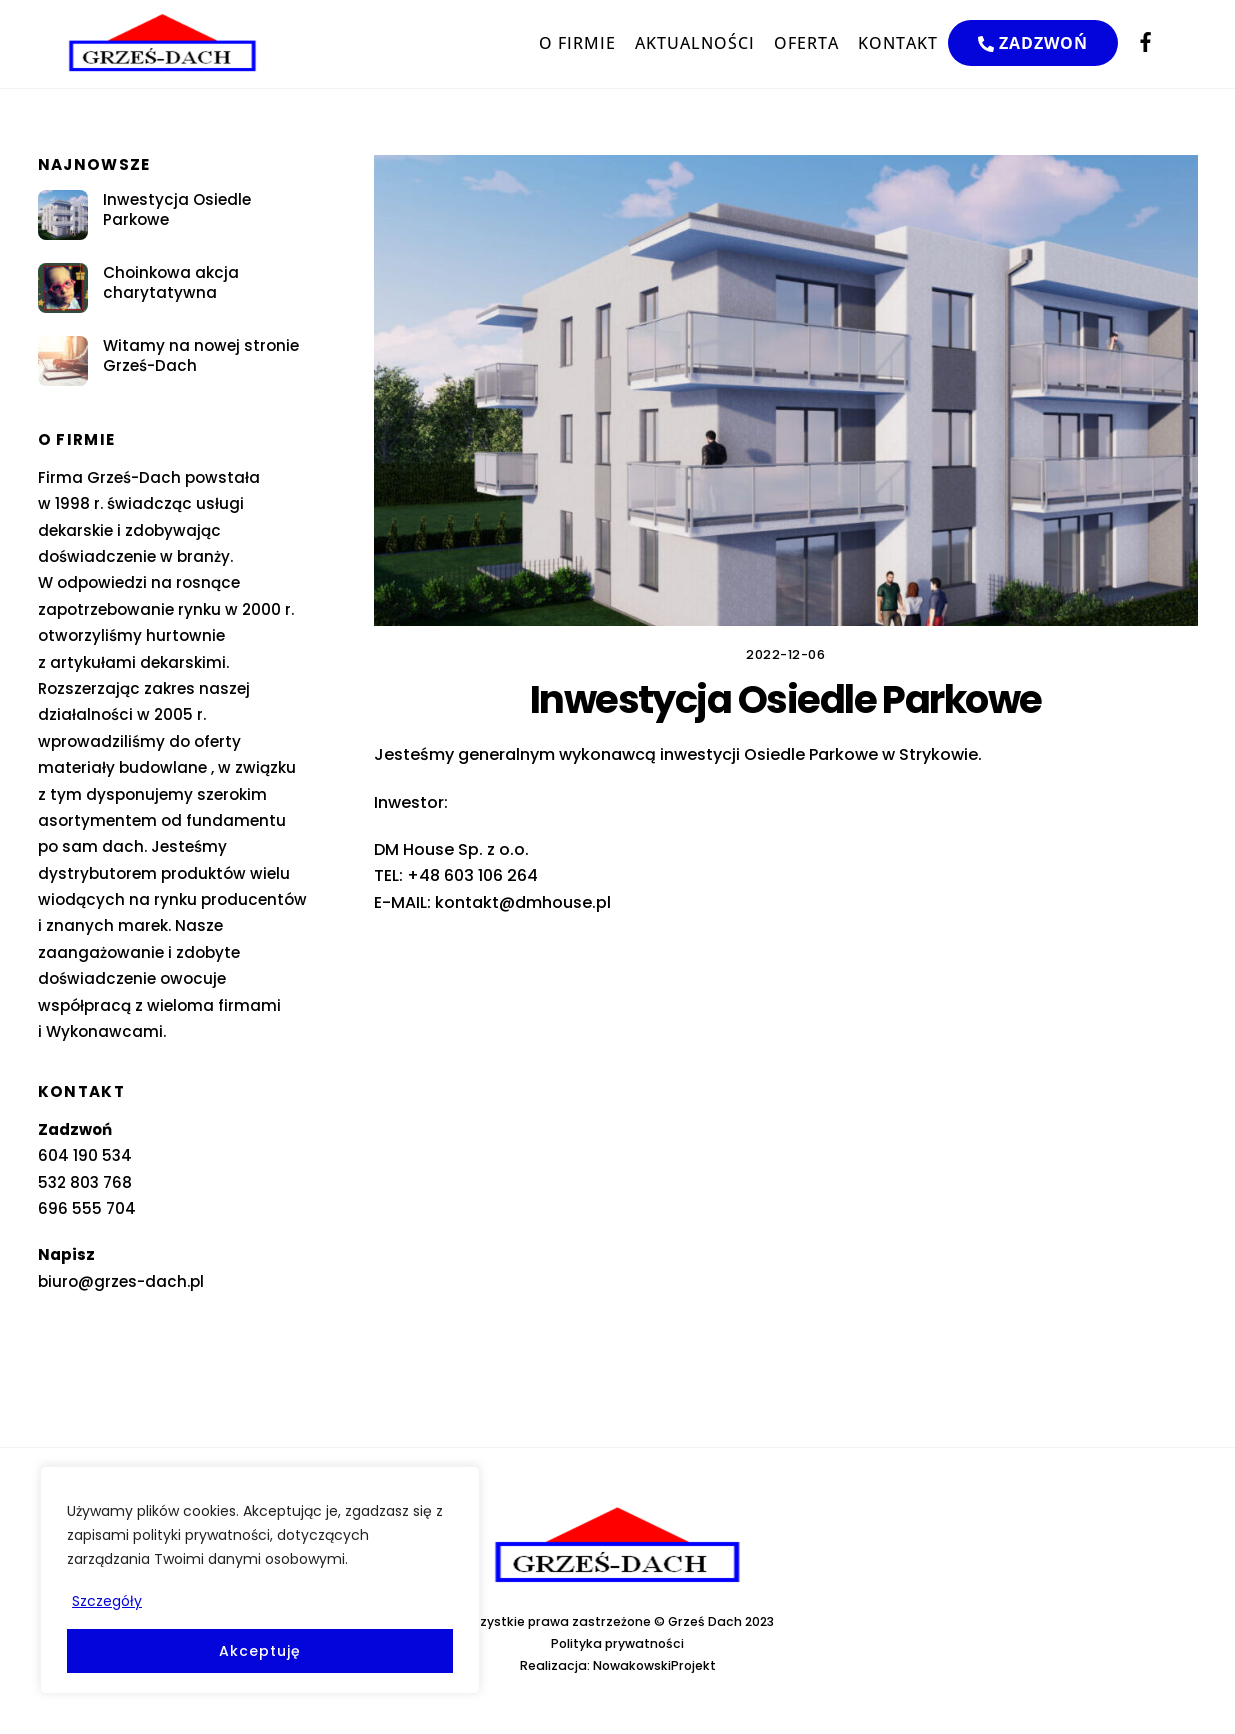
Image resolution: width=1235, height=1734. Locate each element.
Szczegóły (107, 1601)
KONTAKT (898, 43)
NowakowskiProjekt (654, 1665)
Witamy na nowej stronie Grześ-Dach (201, 356)
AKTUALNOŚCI (695, 43)
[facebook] (1146, 40)
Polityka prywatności (617, 1643)
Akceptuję (259, 1651)
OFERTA (806, 43)
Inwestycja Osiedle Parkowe (177, 210)
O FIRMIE (577, 43)
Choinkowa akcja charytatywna (171, 283)
